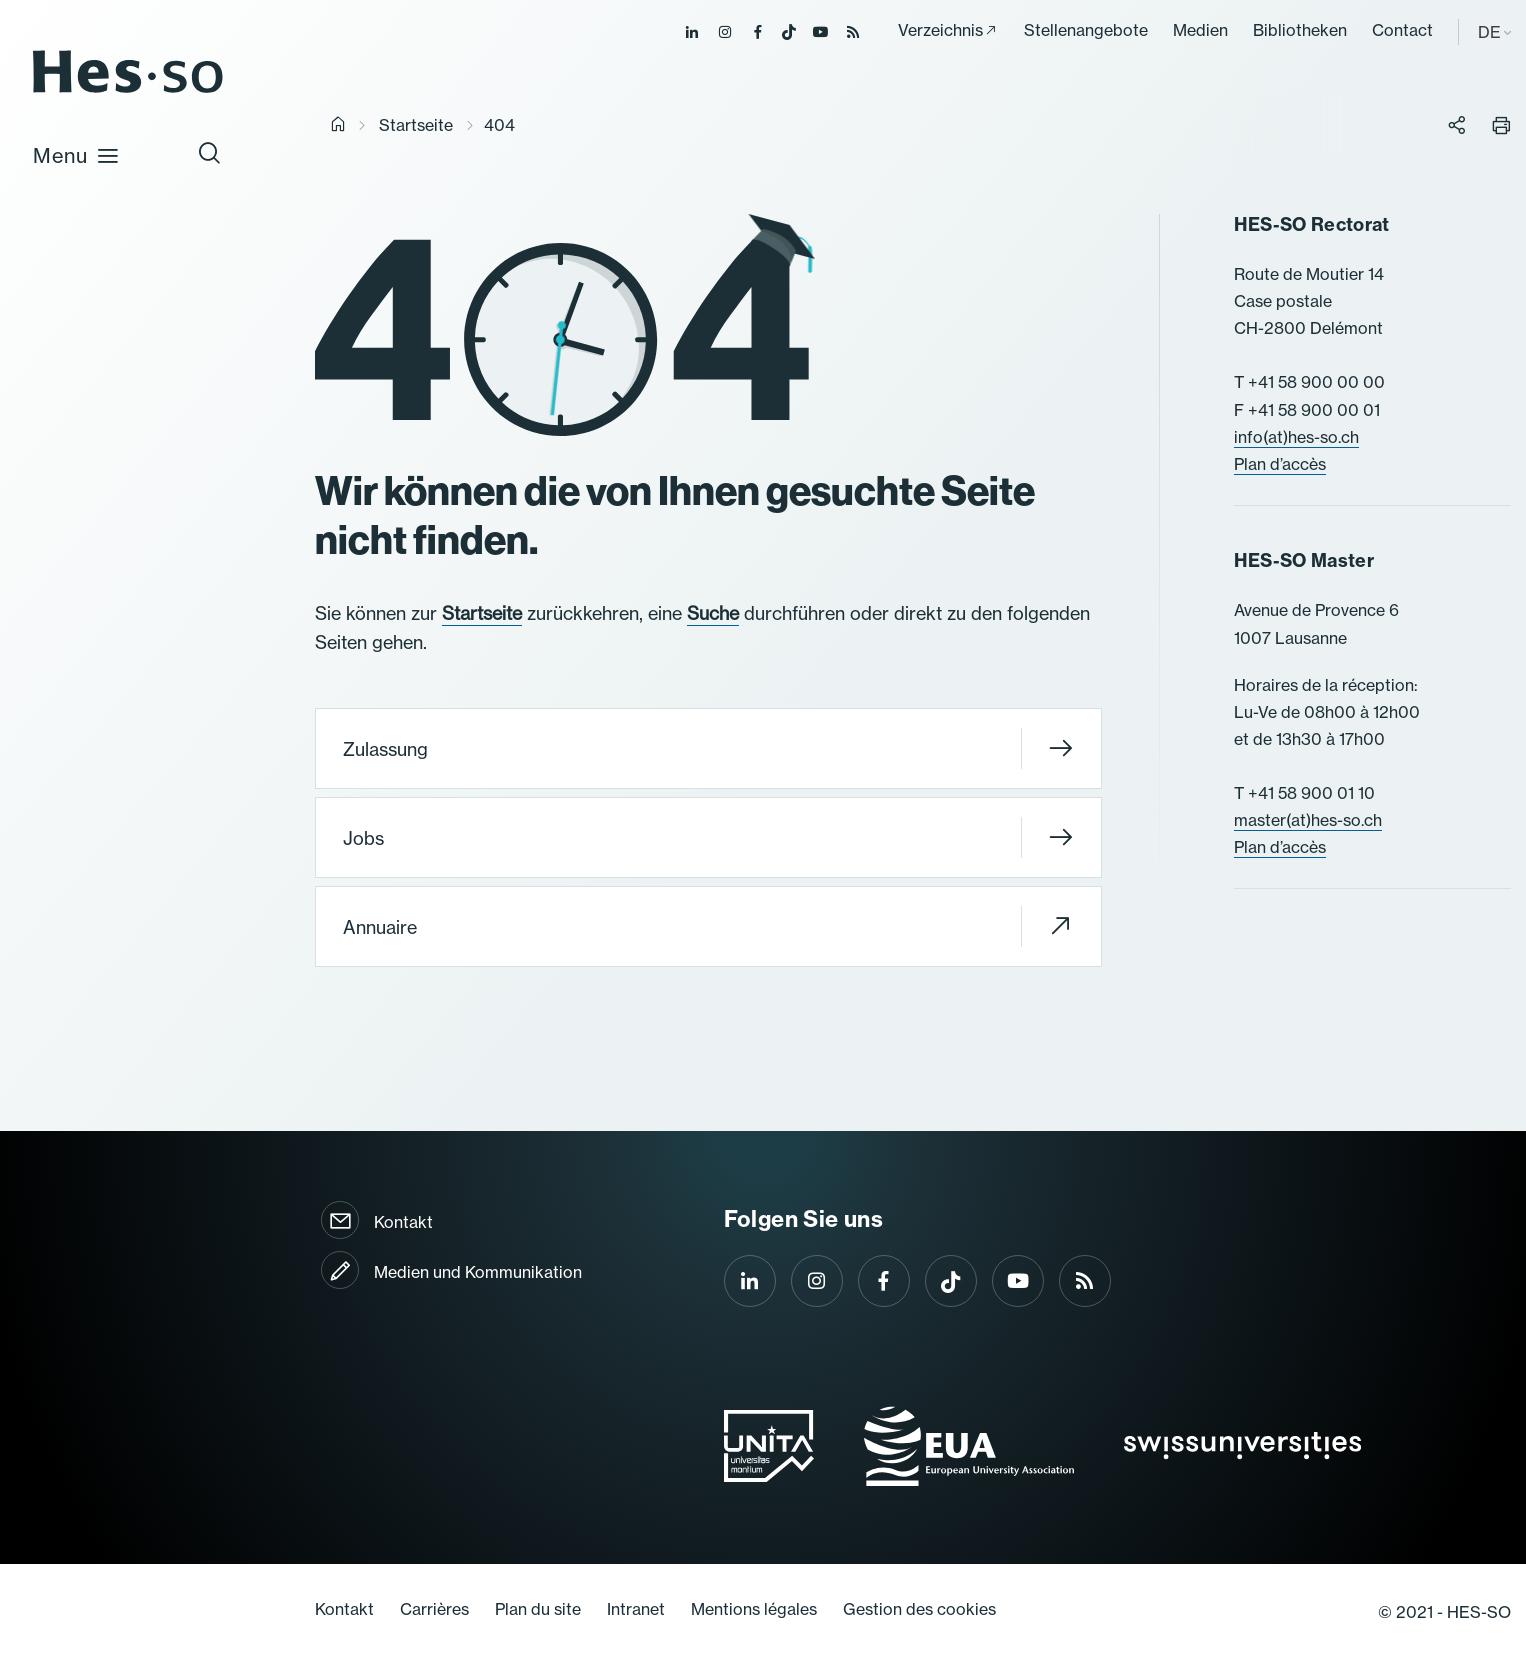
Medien (1200, 30)
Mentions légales (754, 1609)
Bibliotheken (1300, 30)
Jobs (708, 837)
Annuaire (708, 926)
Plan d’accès (1280, 464)
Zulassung (708, 748)
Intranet (636, 1609)
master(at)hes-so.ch (1308, 820)
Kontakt (403, 1222)
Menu (76, 155)
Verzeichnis (940, 30)
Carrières (434, 1609)
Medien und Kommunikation (478, 1272)
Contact (1402, 30)
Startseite (416, 125)
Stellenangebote (1086, 30)
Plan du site (538, 1609)
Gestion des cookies (919, 1609)
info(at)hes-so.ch (1296, 437)
